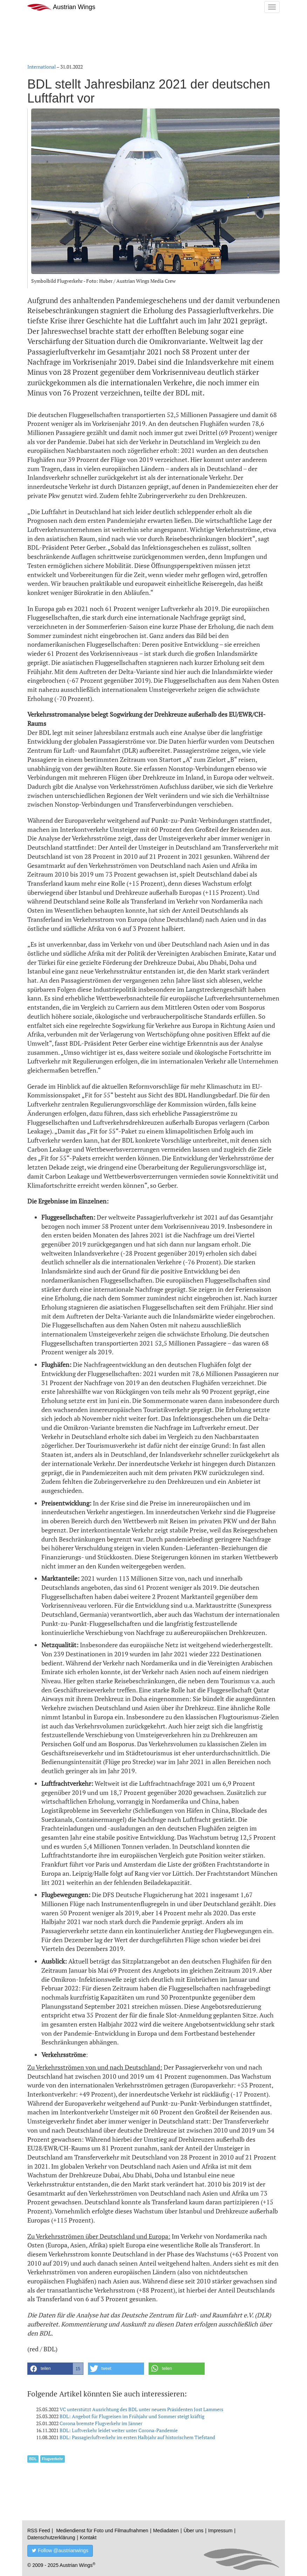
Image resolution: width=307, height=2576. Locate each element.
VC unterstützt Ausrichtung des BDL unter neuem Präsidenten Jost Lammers (141, 2409)
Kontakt (88, 2537)
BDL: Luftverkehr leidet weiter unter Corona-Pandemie (119, 2430)
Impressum (220, 2530)
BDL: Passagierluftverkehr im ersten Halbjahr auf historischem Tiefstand (137, 2437)
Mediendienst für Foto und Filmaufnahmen (102, 2530)
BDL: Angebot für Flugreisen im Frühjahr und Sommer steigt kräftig (132, 2416)
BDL (33, 2459)
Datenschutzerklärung (51, 2537)
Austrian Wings (61, 7)
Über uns (194, 2530)
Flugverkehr (52, 2459)
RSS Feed (38, 2530)
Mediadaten (166, 2530)
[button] (55, 2369)
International (41, 66)
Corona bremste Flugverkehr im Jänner (101, 2423)
